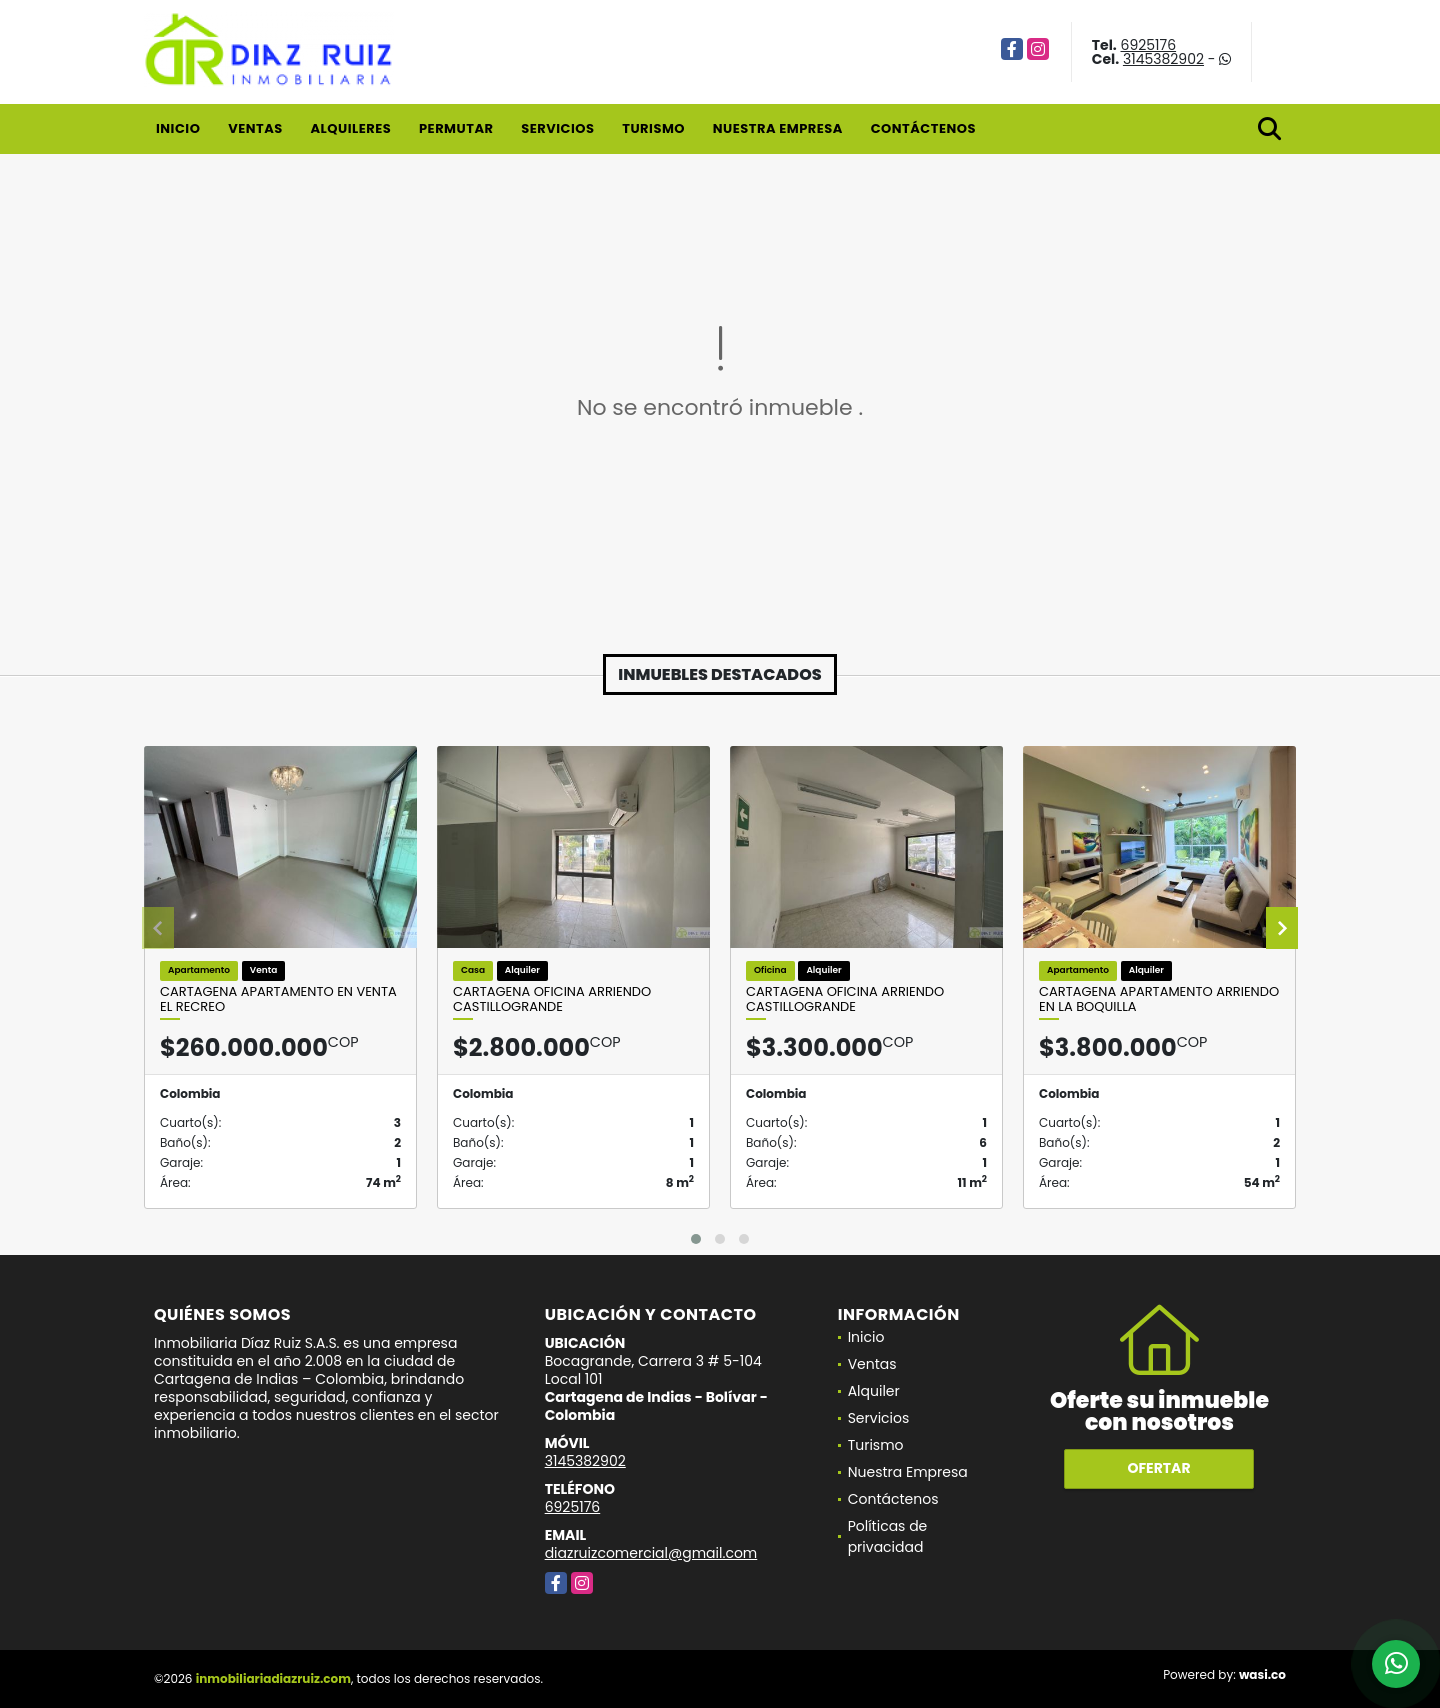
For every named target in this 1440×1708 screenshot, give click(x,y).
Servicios (557, 128)
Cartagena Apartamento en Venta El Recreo (278, 999)
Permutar (456, 128)
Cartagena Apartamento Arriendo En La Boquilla (1159, 999)
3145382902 (1163, 59)
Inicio (178, 128)
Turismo (653, 128)
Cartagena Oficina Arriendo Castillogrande (552, 999)
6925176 (1149, 45)
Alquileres (350, 128)
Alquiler (874, 1391)
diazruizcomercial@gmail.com (651, 1553)
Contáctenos (923, 128)
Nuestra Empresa (778, 128)
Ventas (255, 128)
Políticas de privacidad (888, 1536)
